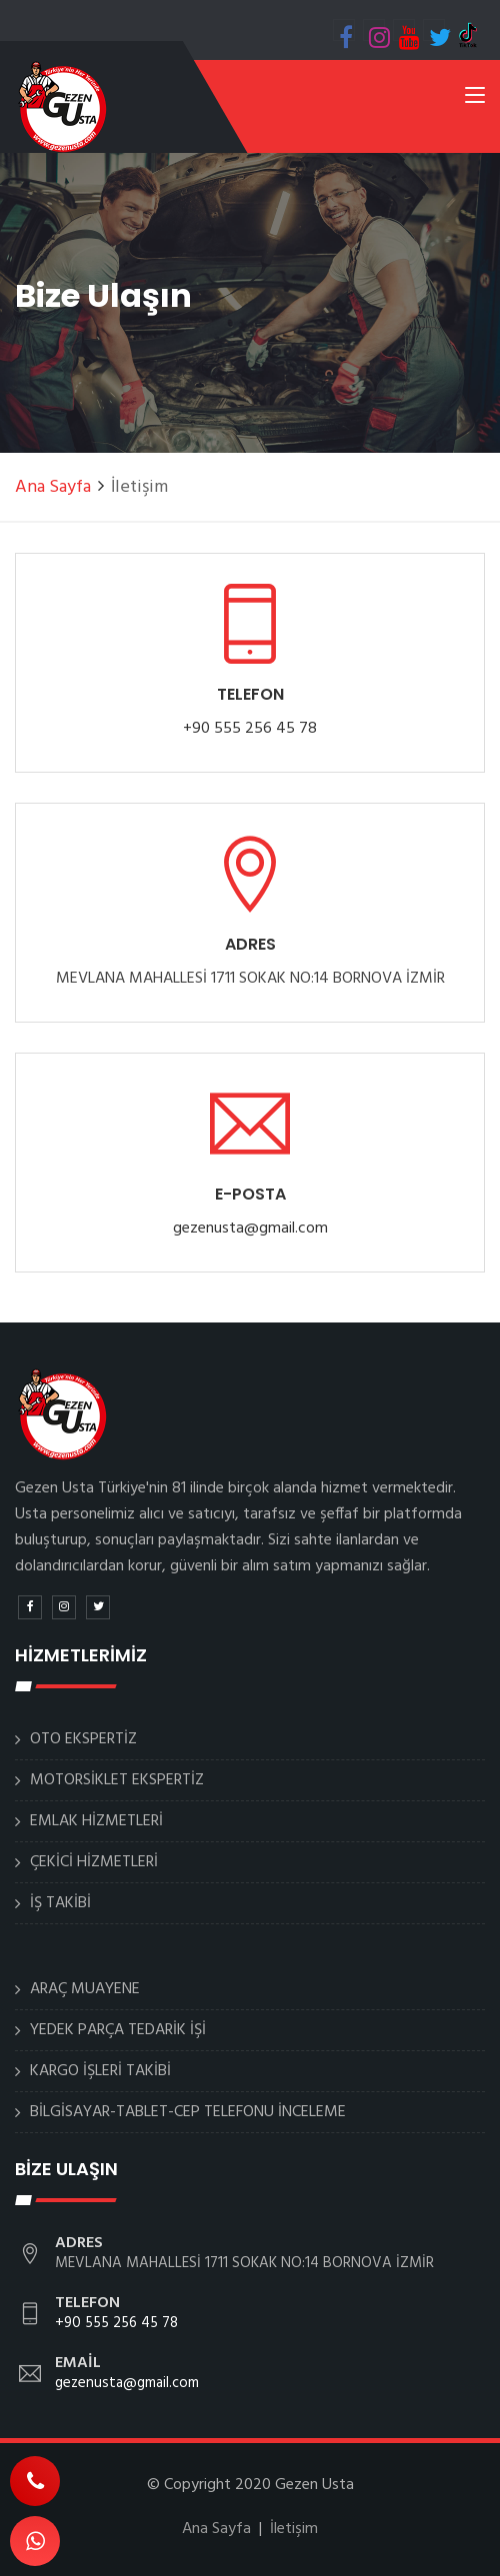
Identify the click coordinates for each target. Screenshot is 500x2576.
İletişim (294, 2529)
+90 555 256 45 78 (250, 729)
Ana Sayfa (53, 487)
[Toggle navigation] (475, 99)
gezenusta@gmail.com (250, 1229)
